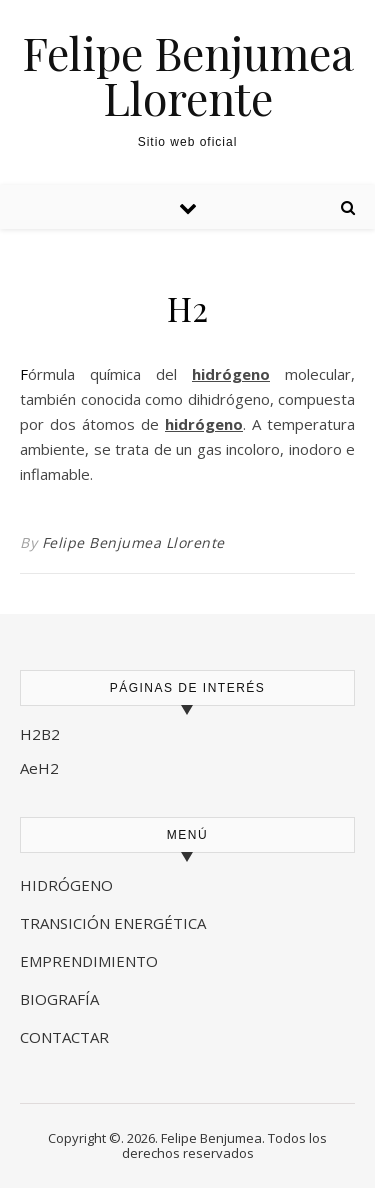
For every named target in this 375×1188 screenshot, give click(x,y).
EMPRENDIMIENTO (89, 961)
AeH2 (41, 768)
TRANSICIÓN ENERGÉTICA (113, 923)
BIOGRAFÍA (61, 999)
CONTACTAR (64, 1037)
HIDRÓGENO (66, 885)
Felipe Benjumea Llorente (188, 75)
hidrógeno (231, 374)
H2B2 (40, 734)
